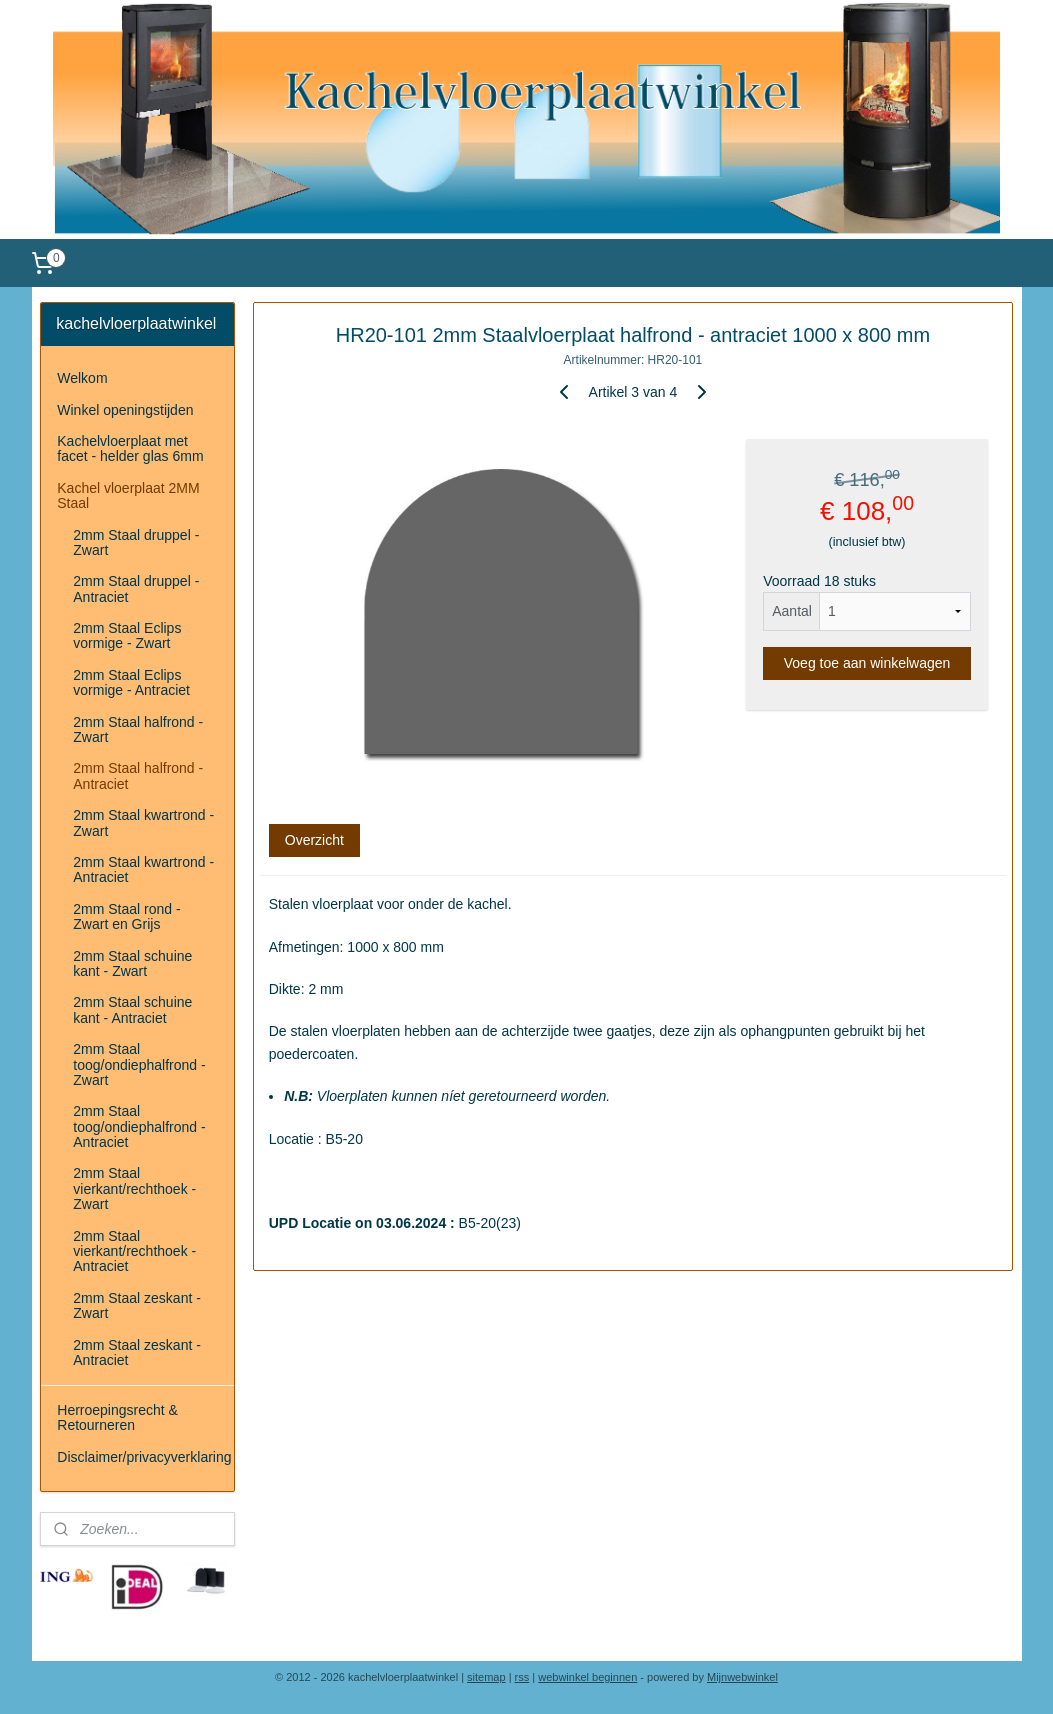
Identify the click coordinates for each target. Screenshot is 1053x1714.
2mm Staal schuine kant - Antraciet (132, 1009)
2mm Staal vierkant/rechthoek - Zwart (134, 1188)
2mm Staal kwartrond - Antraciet (143, 869)
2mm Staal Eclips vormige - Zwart (127, 635)
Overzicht (313, 841)
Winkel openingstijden (125, 410)
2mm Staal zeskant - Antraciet (137, 1352)
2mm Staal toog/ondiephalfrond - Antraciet (139, 1126)
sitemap (486, 1677)
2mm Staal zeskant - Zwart (137, 1305)
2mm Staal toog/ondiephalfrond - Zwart (139, 1064)
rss (522, 1677)
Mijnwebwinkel (742, 1677)
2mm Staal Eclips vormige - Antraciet (131, 682)
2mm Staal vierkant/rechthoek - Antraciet (134, 1251)
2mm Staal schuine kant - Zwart (132, 963)
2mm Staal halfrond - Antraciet (138, 775)
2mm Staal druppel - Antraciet (136, 588)
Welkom (82, 378)
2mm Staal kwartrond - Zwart (143, 822)
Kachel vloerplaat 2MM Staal (128, 495)
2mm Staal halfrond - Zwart (138, 729)
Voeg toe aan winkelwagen (866, 664)
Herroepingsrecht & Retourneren (117, 1417)
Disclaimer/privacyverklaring (144, 1457)
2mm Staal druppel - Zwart (136, 542)
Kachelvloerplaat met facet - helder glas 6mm (130, 448)
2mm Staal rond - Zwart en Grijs (126, 916)
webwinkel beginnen (587, 1677)
